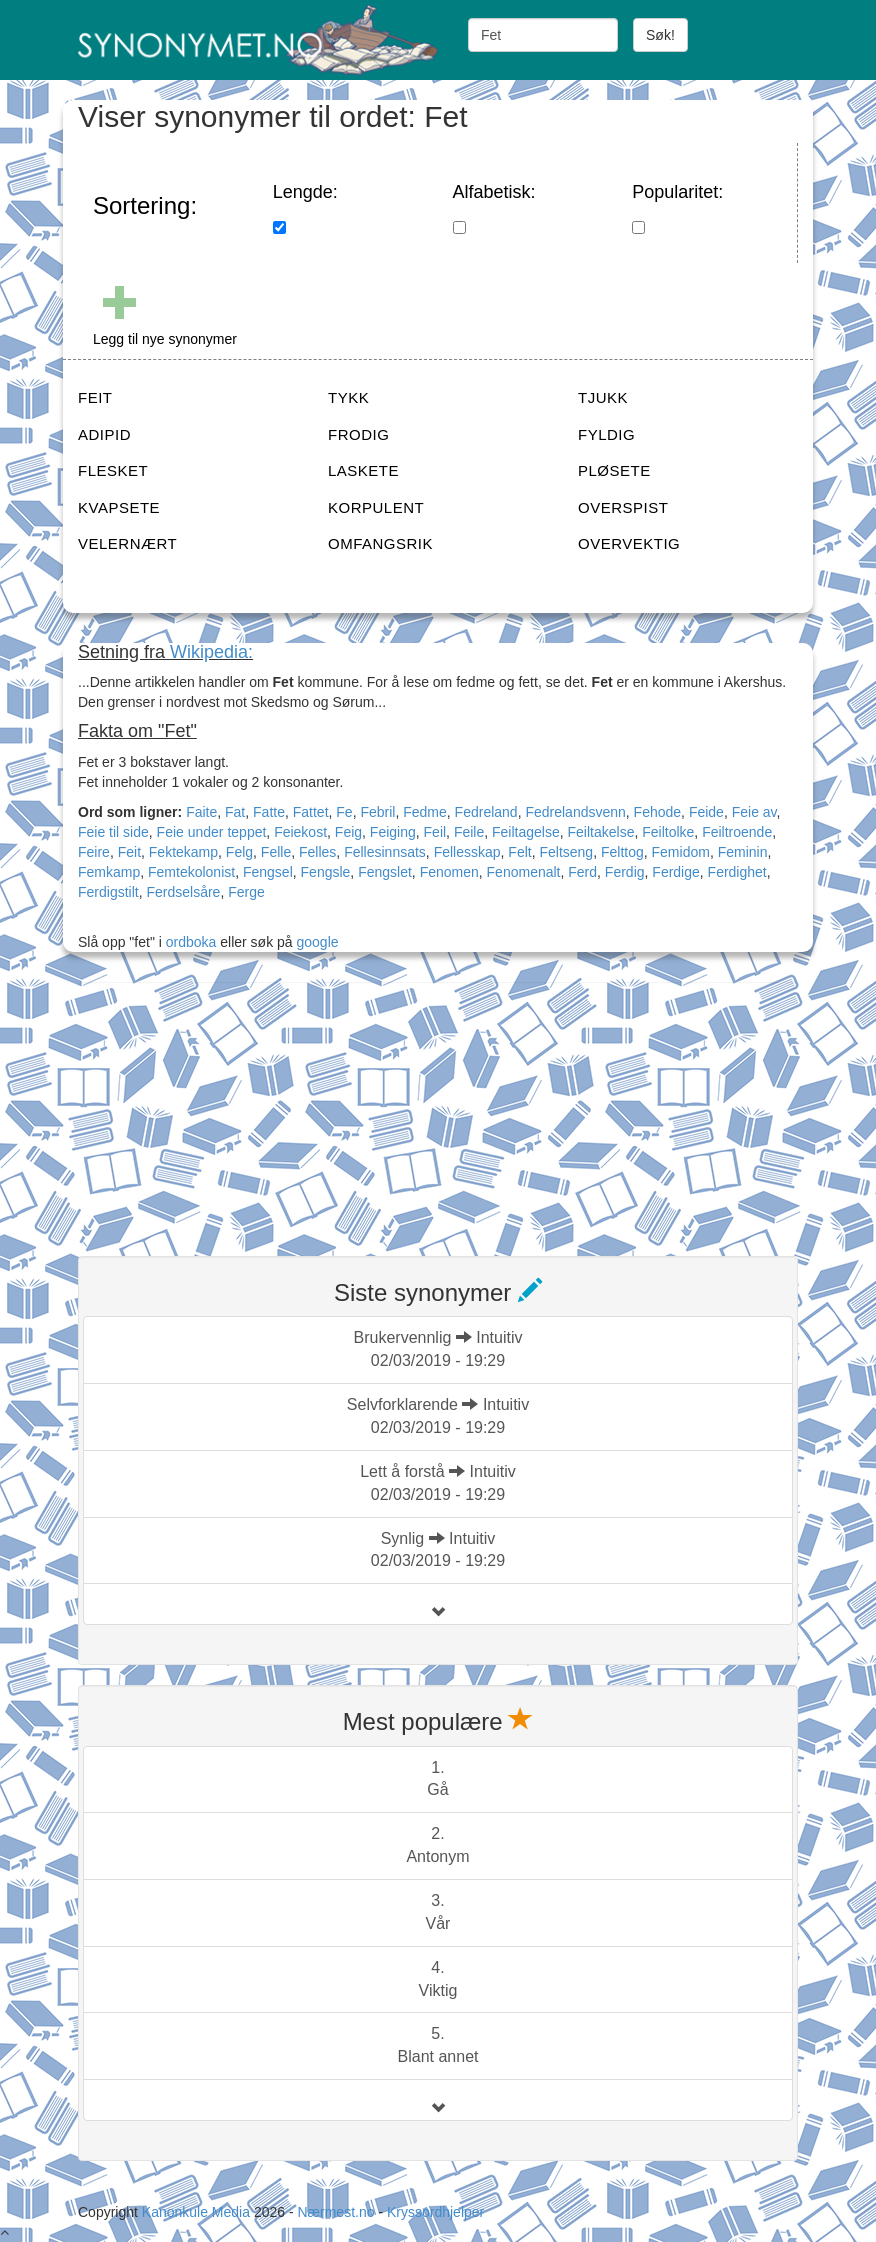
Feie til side (113, 832)
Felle (276, 852)
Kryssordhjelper (435, 2212)
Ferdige (675, 872)
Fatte (269, 812)
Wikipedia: (211, 652)
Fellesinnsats (385, 852)
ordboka (189, 942)
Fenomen (449, 872)
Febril (377, 812)
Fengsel (268, 872)
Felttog (622, 852)
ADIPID (104, 434)
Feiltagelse (526, 832)
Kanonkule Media (198, 2212)
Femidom (681, 852)
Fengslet (385, 872)
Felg (239, 852)
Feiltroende (737, 832)
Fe (344, 812)
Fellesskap (467, 852)
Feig (348, 832)
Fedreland (486, 812)
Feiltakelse (601, 832)
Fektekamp (183, 852)
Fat (235, 812)
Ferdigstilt (108, 892)
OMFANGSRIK (380, 543)
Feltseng (566, 852)
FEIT (95, 397)
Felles (317, 852)
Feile (469, 832)
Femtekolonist (191, 872)
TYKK (348, 397)
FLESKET (113, 470)
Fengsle (326, 872)
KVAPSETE (119, 507)
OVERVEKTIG (629, 543)
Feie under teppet (212, 832)
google (318, 942)
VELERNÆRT (127, 543)
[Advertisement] (228, 1107)
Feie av (754, 812)
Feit (129, 852)
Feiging (393, 832)
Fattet (311, 812)
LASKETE (363, 470)
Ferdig (625, 872)
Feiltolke (668, 832)
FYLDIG (606, 434)
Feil (435, 832)
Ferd (582, 872)
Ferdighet (737, 872)
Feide (706, 812)
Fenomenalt (524, 872)
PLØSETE (614, 470)
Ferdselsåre (183, 892)
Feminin (743, 852)
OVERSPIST (623, 507)
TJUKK (603, 397)
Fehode (657, 812)
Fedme (425, 812)
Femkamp (109, 872)
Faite (201, 812)
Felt (519, 852)
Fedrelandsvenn (575, 812)
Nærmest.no (335, 2212)
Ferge (246, 892)
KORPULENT (376, 507)
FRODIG (358, 434)
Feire (94, 852)
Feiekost (300, 832)
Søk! (660, 35)
